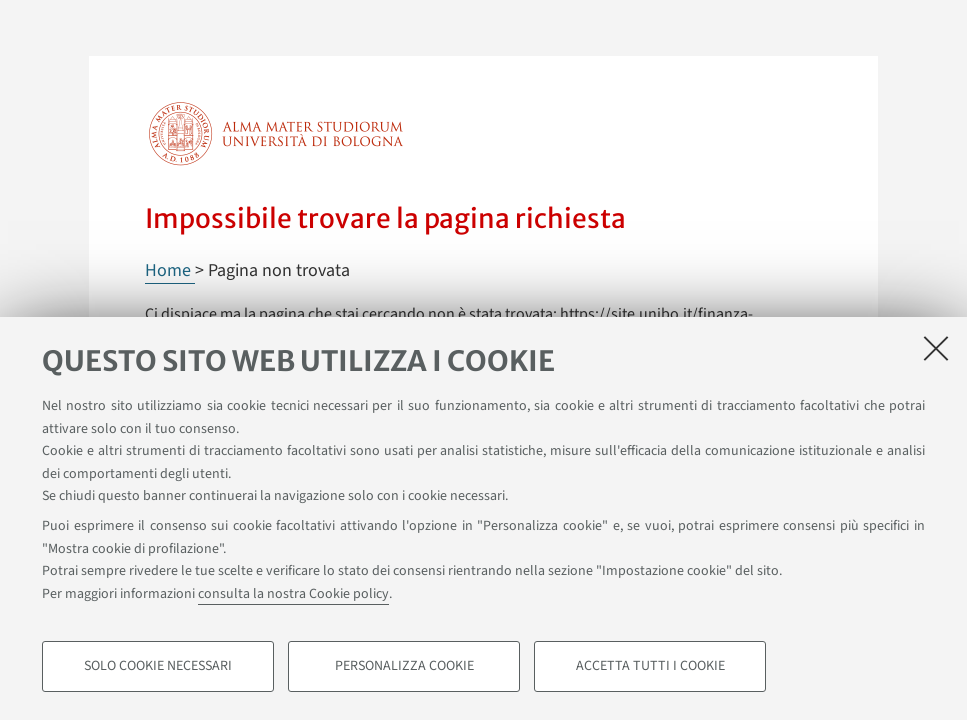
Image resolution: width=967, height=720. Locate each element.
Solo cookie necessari (158, 666)
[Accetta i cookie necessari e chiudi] (936, 348)
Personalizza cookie (404, 666)
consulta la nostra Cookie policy (293, 594)
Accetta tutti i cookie (650, 666)
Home (170, 270)
